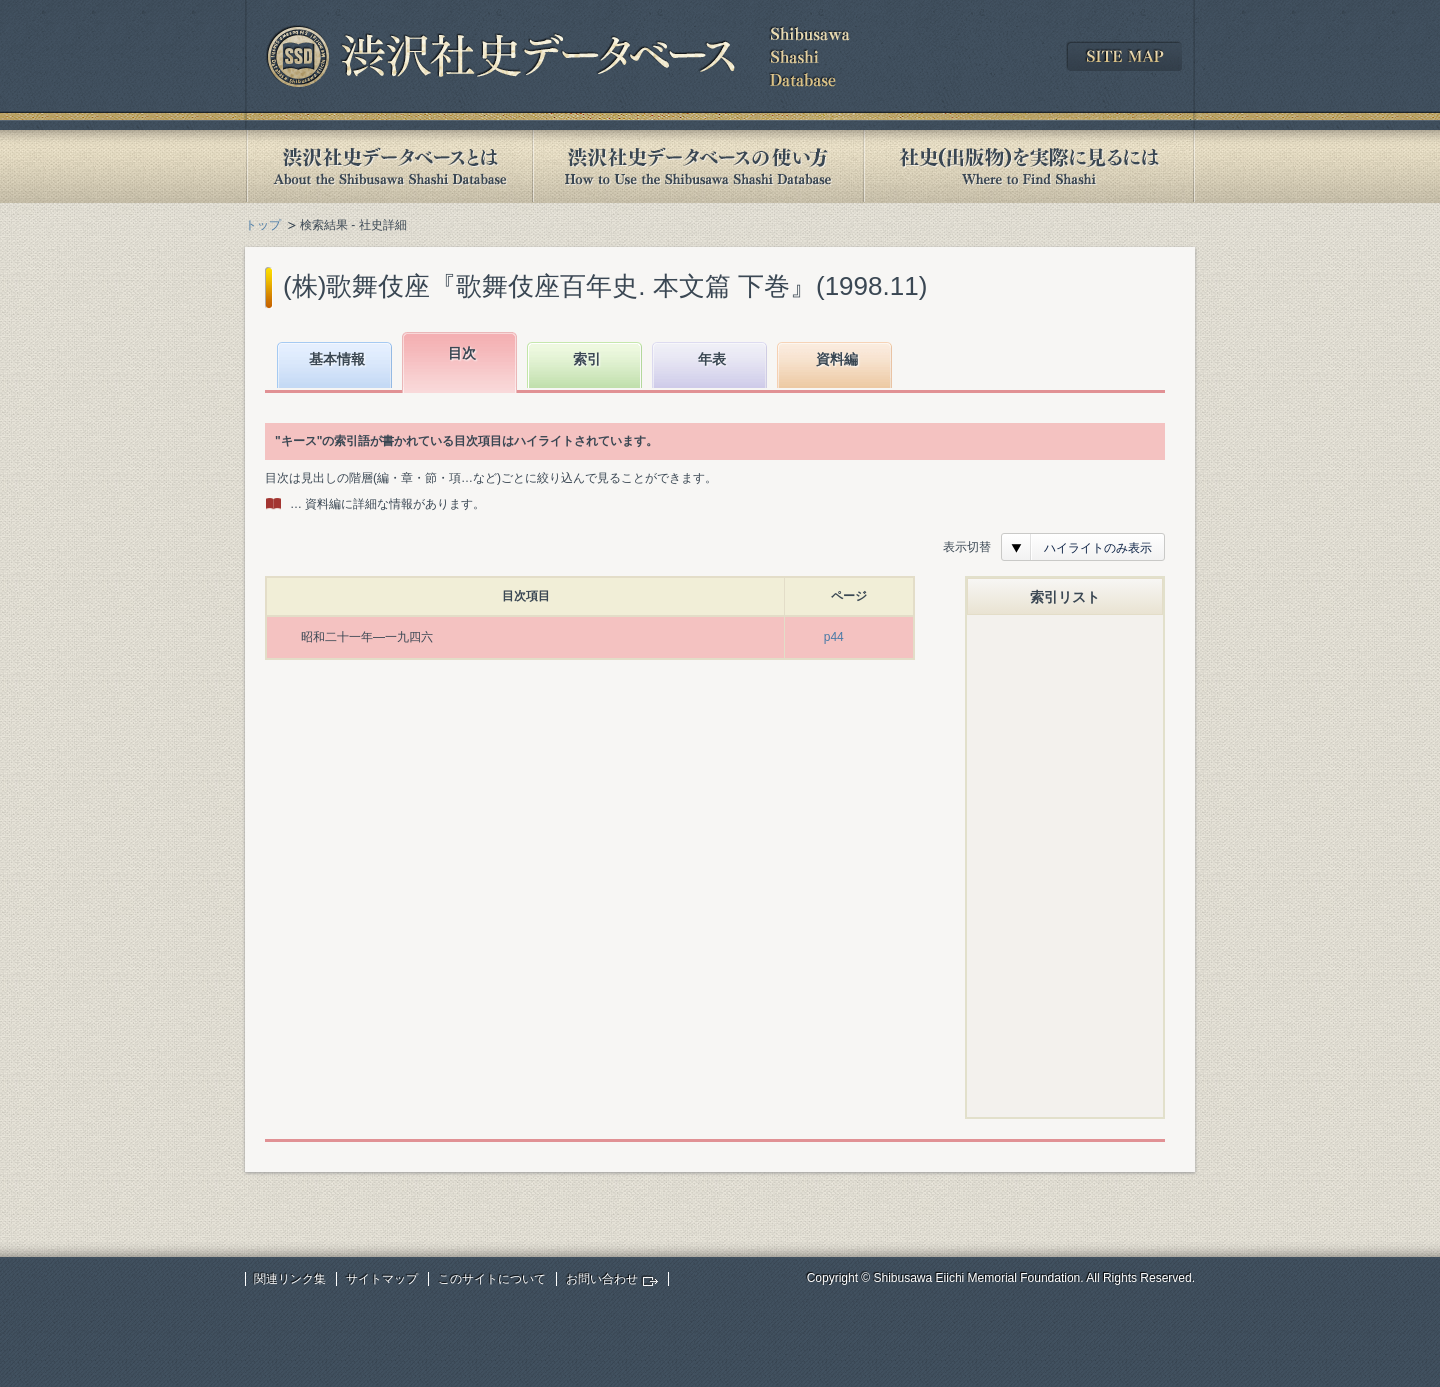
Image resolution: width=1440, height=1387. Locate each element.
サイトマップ (382, 1279)
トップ (263, 225)
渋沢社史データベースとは (388, 166)
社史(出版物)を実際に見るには (1029, 166)
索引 (587, 359)
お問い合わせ (602, 1279)
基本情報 (337, 359)
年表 (712, 359)
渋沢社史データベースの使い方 (698, 166)
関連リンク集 (290, 1279)
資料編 (837, 359)
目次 (462, 353)
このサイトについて (492, 1279)
